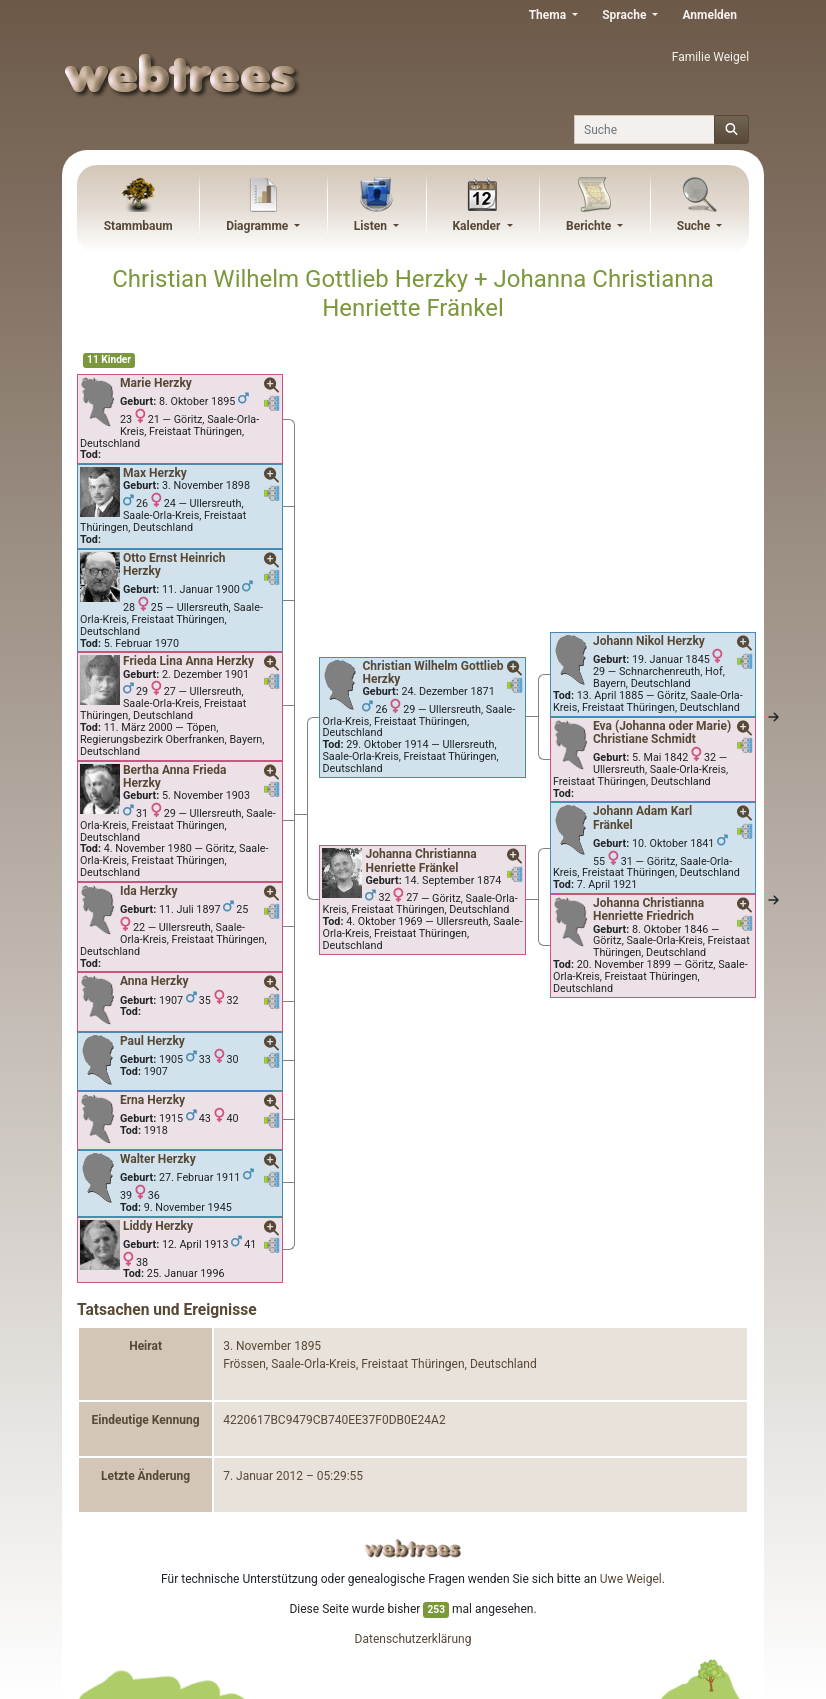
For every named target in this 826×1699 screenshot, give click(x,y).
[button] (272, 386)
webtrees (413, 1548)
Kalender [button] (477, 226)
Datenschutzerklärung (413, 1639)
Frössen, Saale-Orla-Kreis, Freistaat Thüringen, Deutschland (379, 1364)
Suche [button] (695, 226)
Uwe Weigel (631, 1579)
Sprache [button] (625, 15)
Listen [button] (372, 226)
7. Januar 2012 (263, 1476)
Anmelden (709, 15)
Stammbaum (138, 226)
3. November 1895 (272, 1346)
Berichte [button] (590, 226)
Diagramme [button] (258, 226)
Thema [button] (549, 15)
